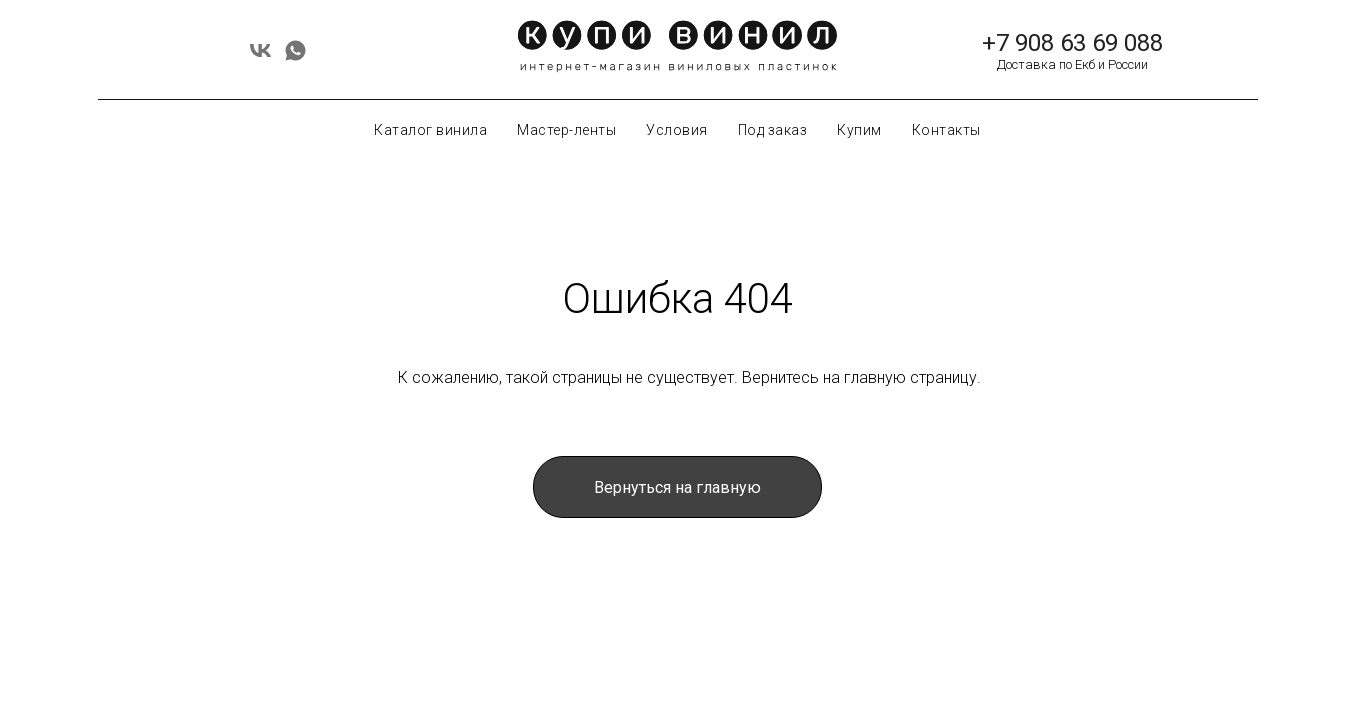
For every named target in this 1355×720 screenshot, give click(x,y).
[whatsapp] (295, 57)
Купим (859, 130)
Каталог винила (430, 130)
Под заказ (773, 130)
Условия (677, 130)
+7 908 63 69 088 (1072, 43)
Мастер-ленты (566, 130)
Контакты (946, 130)
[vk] (260, 57)
